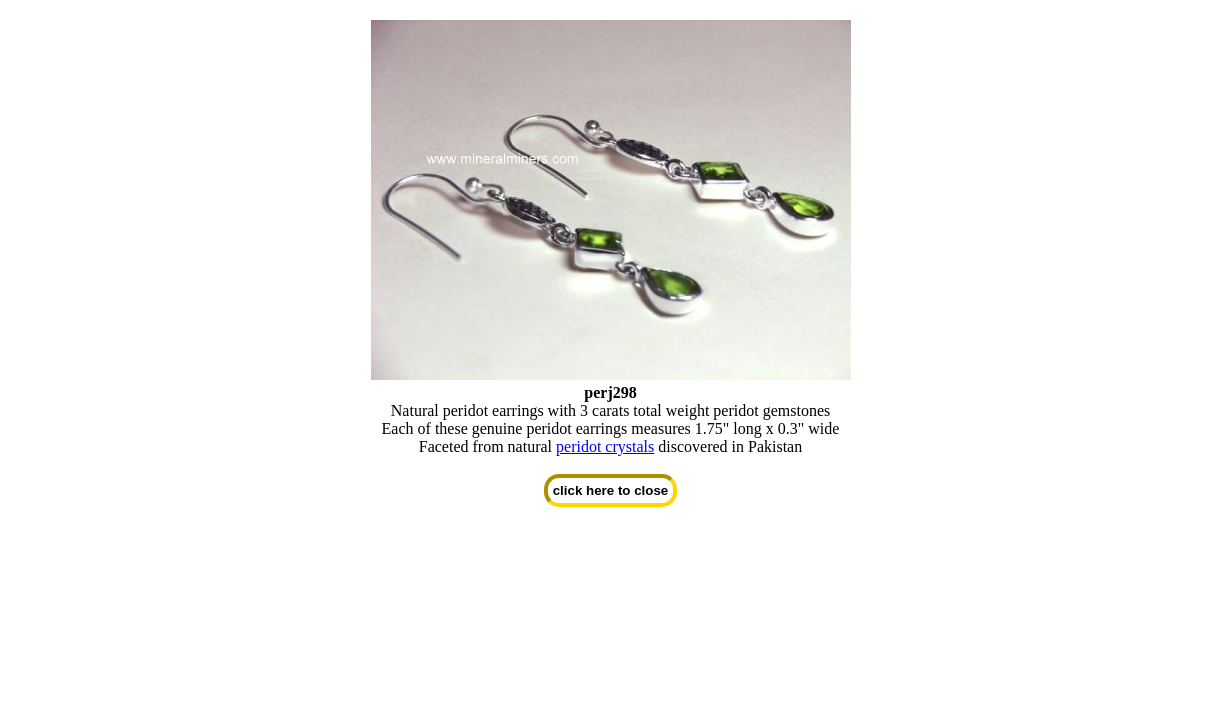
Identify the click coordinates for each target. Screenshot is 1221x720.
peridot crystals (605, 446)
